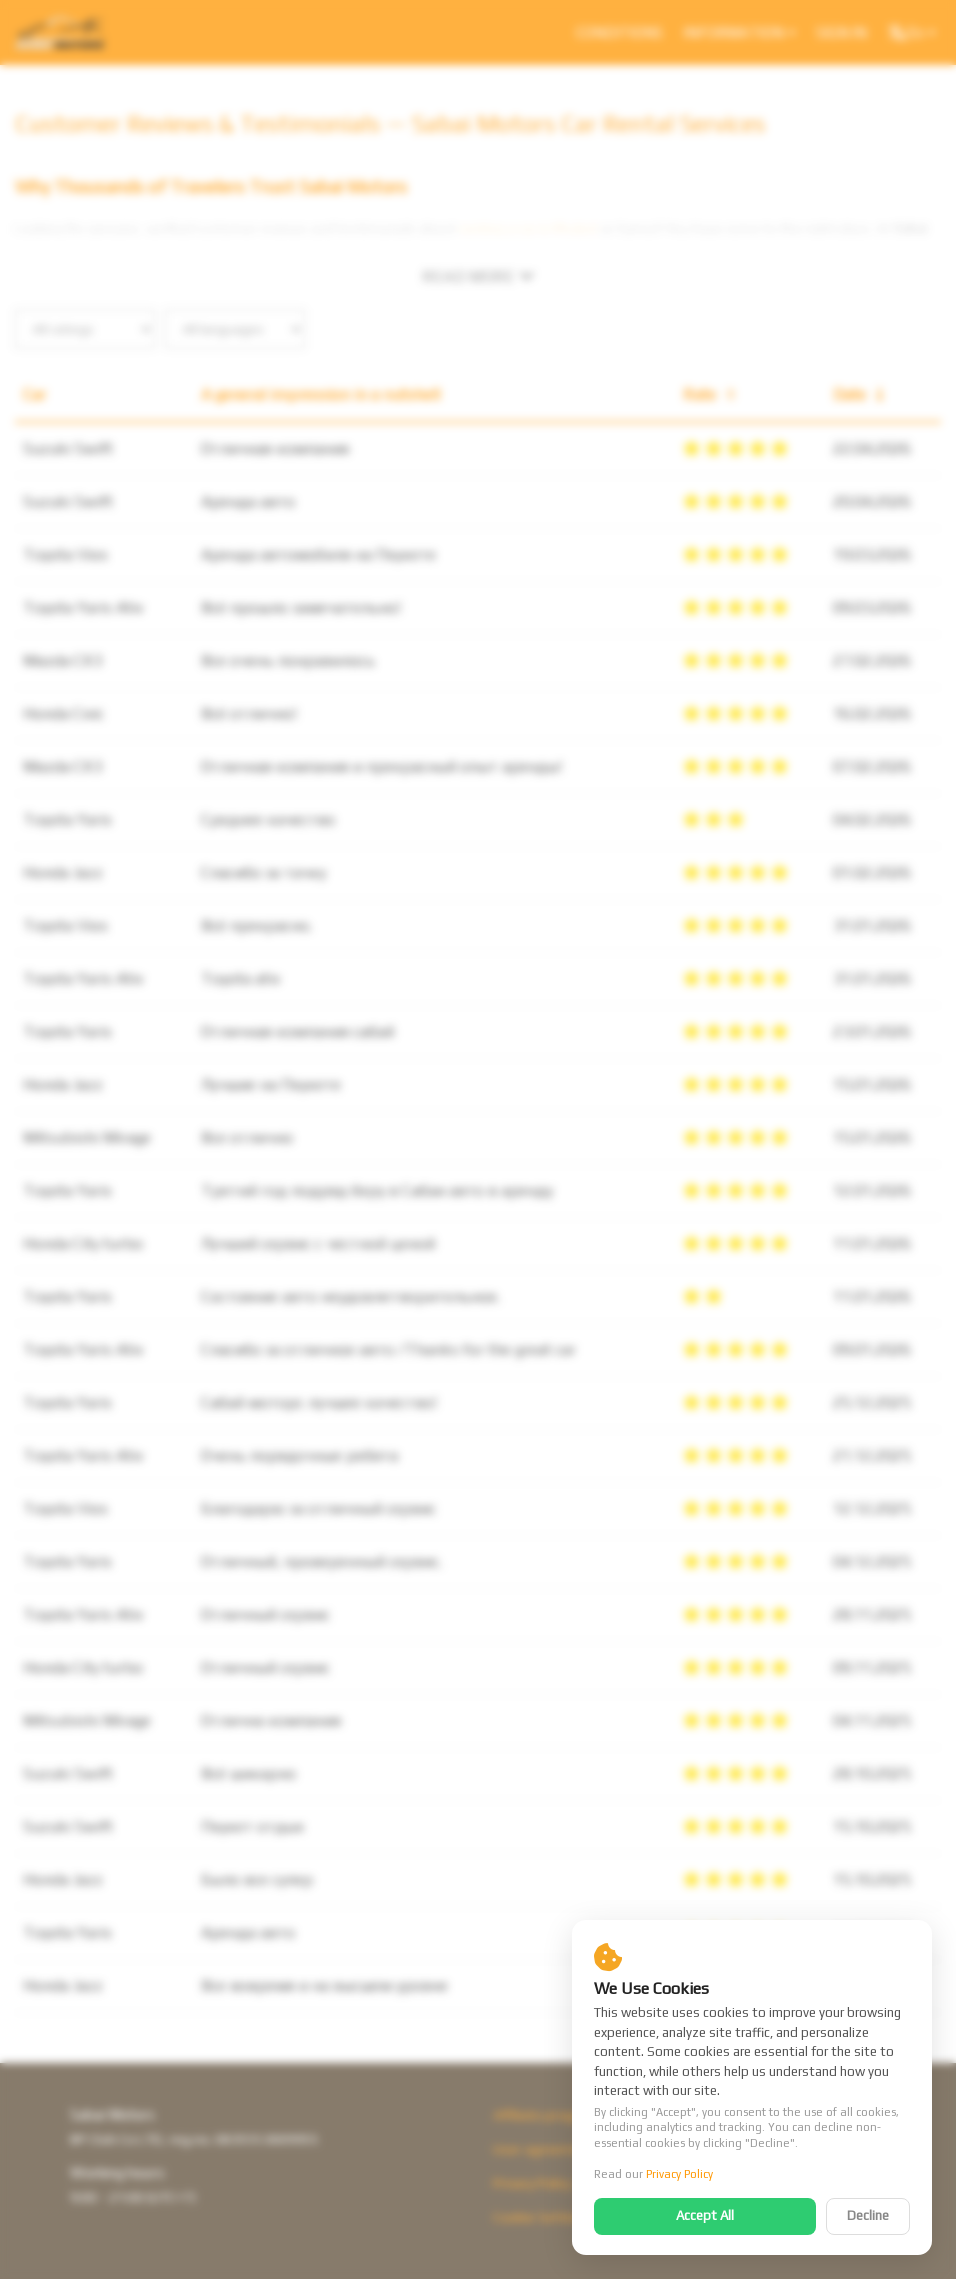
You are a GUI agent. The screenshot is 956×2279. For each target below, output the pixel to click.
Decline (868, 2215)
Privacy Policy (679, 2174)
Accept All (705, 2215)
